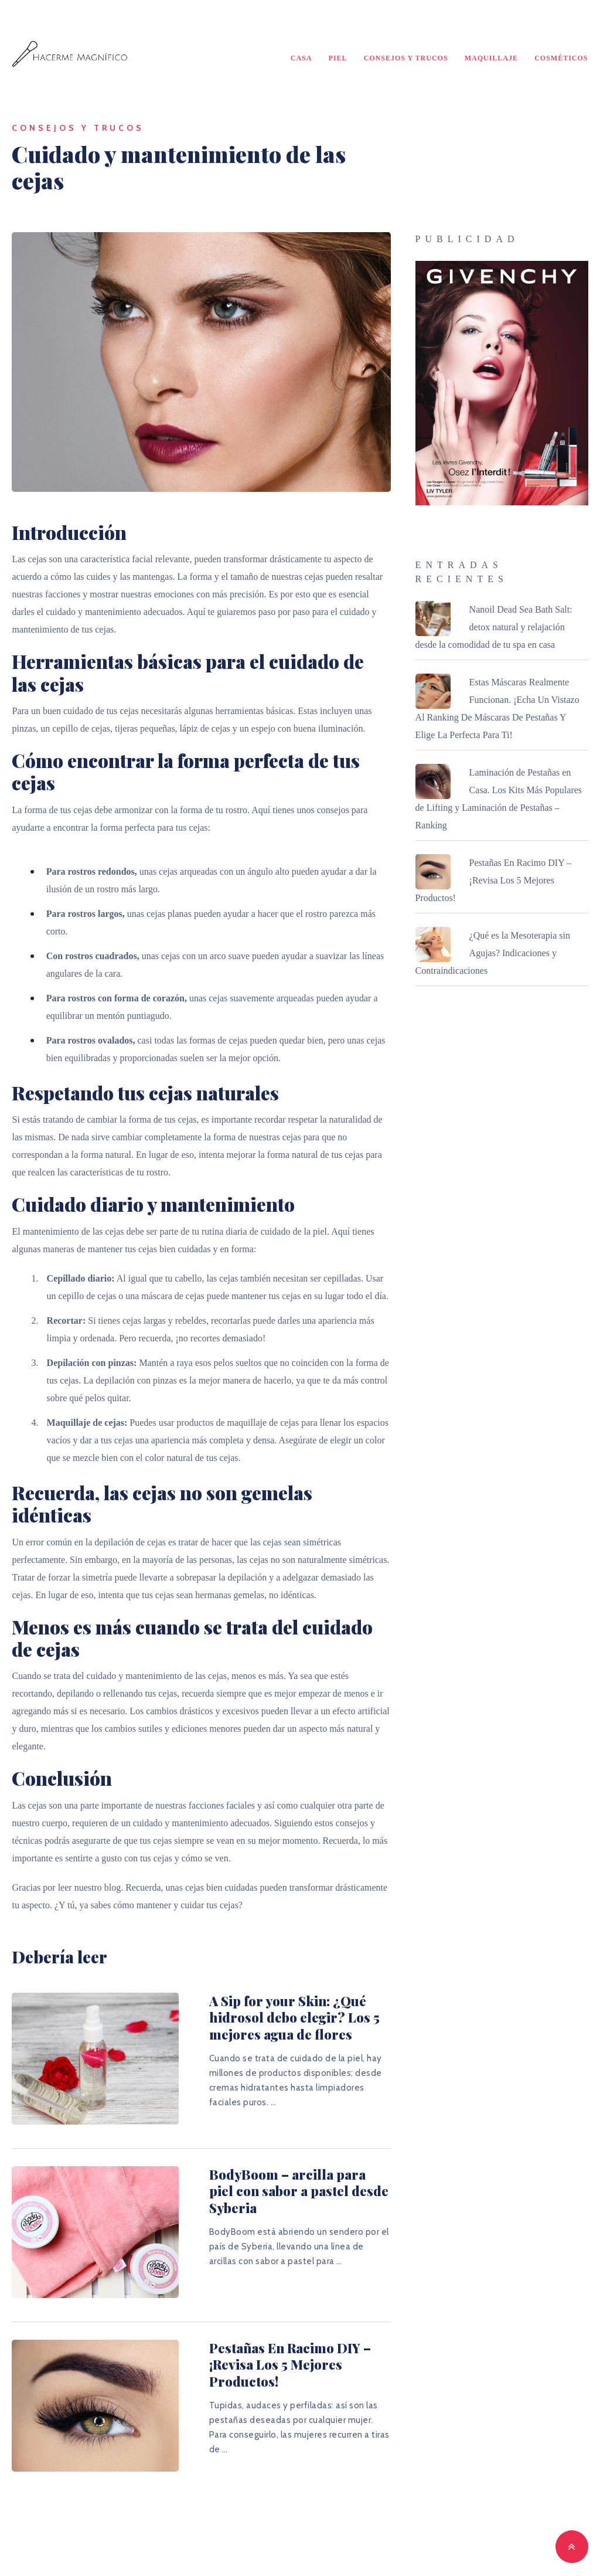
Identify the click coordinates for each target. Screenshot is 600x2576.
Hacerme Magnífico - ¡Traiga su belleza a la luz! (225, 2548)
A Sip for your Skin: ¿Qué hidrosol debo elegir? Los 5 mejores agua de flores (266, 2019)
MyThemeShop (430, 2548)
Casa (301, 59)
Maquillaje (491, 59)
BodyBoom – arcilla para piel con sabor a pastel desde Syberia (285, 2172)
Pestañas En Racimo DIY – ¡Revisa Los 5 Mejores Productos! (285, 2333)
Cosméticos (561, 59)
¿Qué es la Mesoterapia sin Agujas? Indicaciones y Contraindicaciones (492, 954)
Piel (338, 59)
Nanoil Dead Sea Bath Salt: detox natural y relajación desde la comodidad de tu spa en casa (493, 628)
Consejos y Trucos (406, 59)
